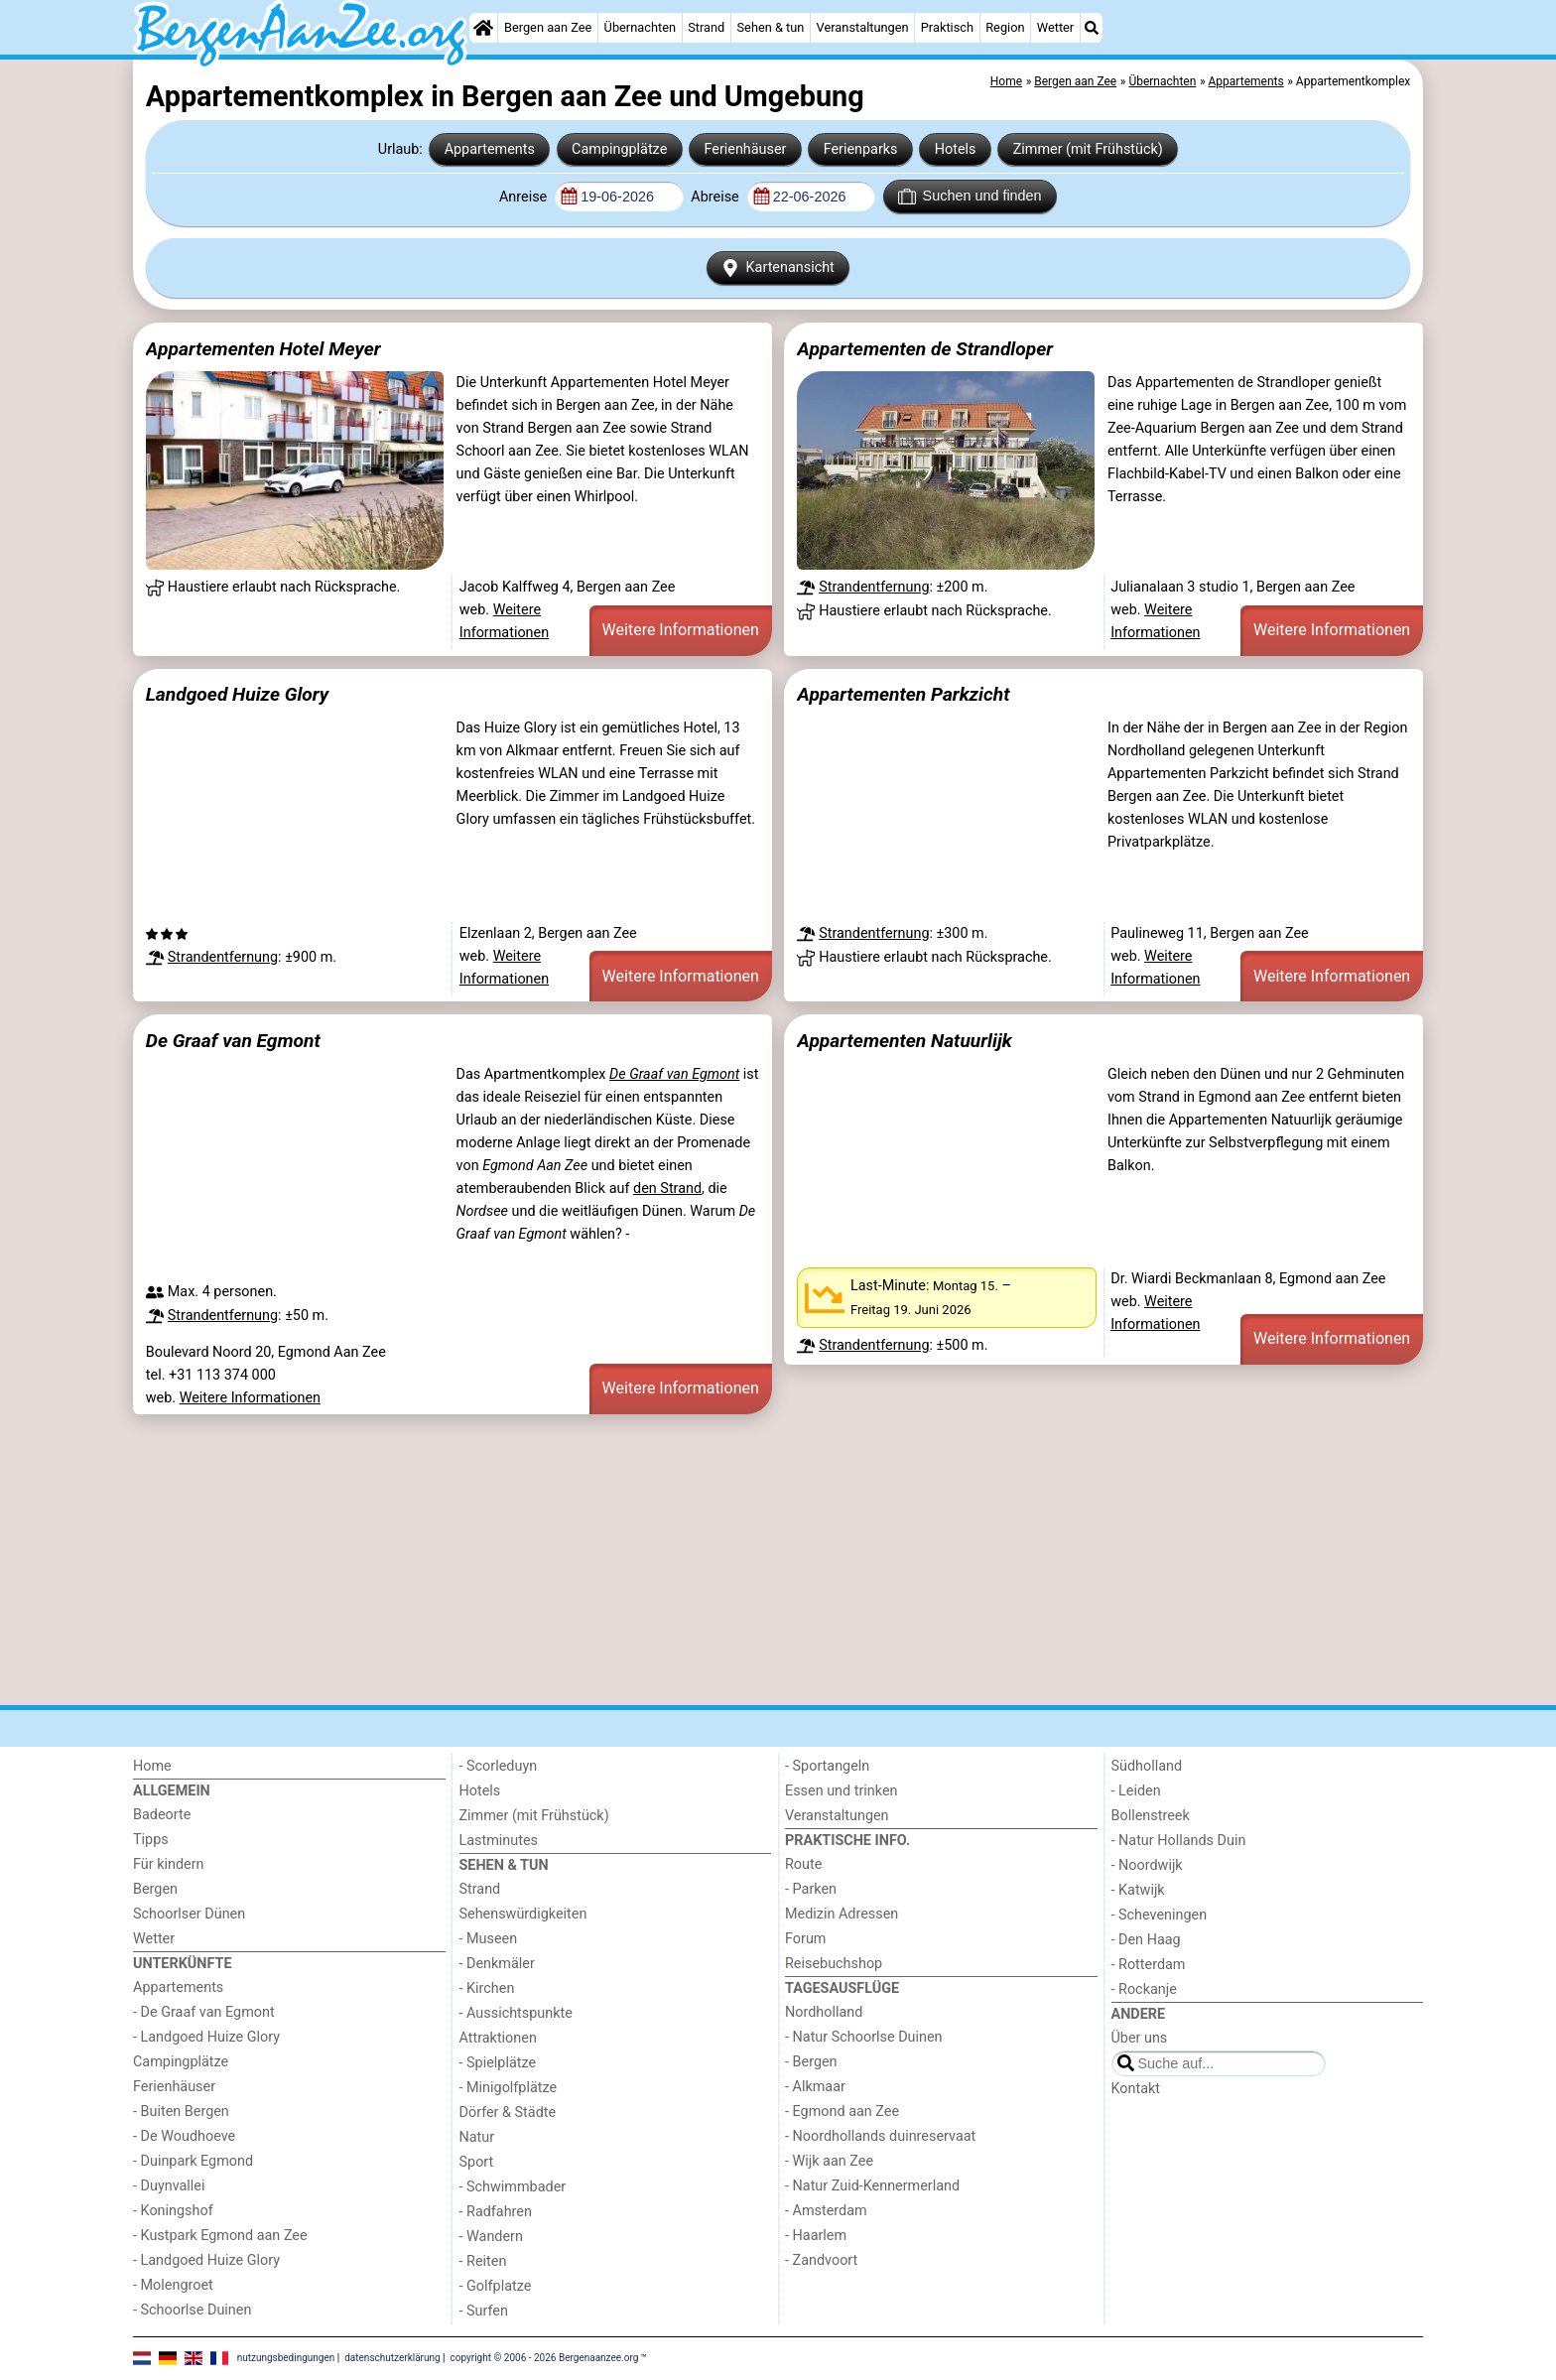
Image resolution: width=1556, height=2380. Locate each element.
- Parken (811, 1889)
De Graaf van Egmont (233, 1040)
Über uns (1139, 2038)
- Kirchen (487, 1988)
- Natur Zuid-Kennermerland (872, 2186)
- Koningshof (173, 2210)
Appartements (490, 149)
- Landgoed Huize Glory (206, 2037)
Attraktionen (498, 2038)
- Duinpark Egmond (193, 2161)
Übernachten (640, 27)
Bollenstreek (1150, 1815)
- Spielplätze (498, 2062)
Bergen (155, 1889)
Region (1004, 27)
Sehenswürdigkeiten (523, 1914)
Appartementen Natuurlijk (904, 1040)
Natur (477, 2137)
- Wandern (491, 2236)
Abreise (716, 197)
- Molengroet (173, 2285)
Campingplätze (619, 149)
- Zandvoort (821, 2260)
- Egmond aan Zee (842, 2111)
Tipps (151, 1839)
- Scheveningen (1159, 1915)
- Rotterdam (1148, 1964)
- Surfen (483, 2311)
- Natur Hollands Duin (1178, 1840)
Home (152, 1766)
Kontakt (1136, 2088)
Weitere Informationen (680, 629)
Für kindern (168, 1864)
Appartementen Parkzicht (903, 694)
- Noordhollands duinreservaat (880, 2136)
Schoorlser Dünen (189, 1914)
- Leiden (1136, 1791)
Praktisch (947, 27)
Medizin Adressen (841, 1914)
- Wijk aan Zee (829, 2161)
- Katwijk (1138, 1890)
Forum (805, 1938)
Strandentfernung (874, 587)
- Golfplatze (495, 2286)
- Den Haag (1146, 1939)
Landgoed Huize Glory (237, 694)
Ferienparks (861, 149)
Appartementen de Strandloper (925, 348)
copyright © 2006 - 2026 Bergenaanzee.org (545, 2357)
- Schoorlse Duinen (192, 2310)
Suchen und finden (969, 196)
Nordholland (823, 2012)
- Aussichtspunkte (516, 2013)
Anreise (525, 197)
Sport (476, 2162)
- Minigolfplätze (508, 2087)
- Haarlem (815, 2235)
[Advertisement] (728, 1559)
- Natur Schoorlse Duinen (864, 2037)
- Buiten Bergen (181, 2111)
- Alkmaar (815, 2086)
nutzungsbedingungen (286, 2357)
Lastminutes (498, 1840)
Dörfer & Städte (508, 2112)
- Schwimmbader (513, 2187)
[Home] (483, 28)
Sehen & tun (771, 27)
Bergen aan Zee (547, 27)
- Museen (488, 1938)
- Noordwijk (1147, 1865)
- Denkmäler (497, 1963)
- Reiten (483, 2261)
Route (803, 1864)
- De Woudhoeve (184, 2136)
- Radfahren (495, 2211)
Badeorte (162, 1814)
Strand (706, 27)
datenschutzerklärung (392, 2357)
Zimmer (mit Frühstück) (1088, 149)
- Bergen (811, 2061)
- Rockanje (1144, 1989)
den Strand (667, 1188)
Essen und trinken (841, 1791)
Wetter (1055, 27)
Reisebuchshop (833, 1963)
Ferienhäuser (745, 149)
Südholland (1147, 1766)
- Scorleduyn (498, 1766)
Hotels (955, 149)
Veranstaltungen (863, 27)
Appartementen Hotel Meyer (263, 348)
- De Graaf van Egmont (204, 2012)
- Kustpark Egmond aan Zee (220, 2235)
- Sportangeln (827, 1766)
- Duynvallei (169, 2186)
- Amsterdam (826, 2210)
